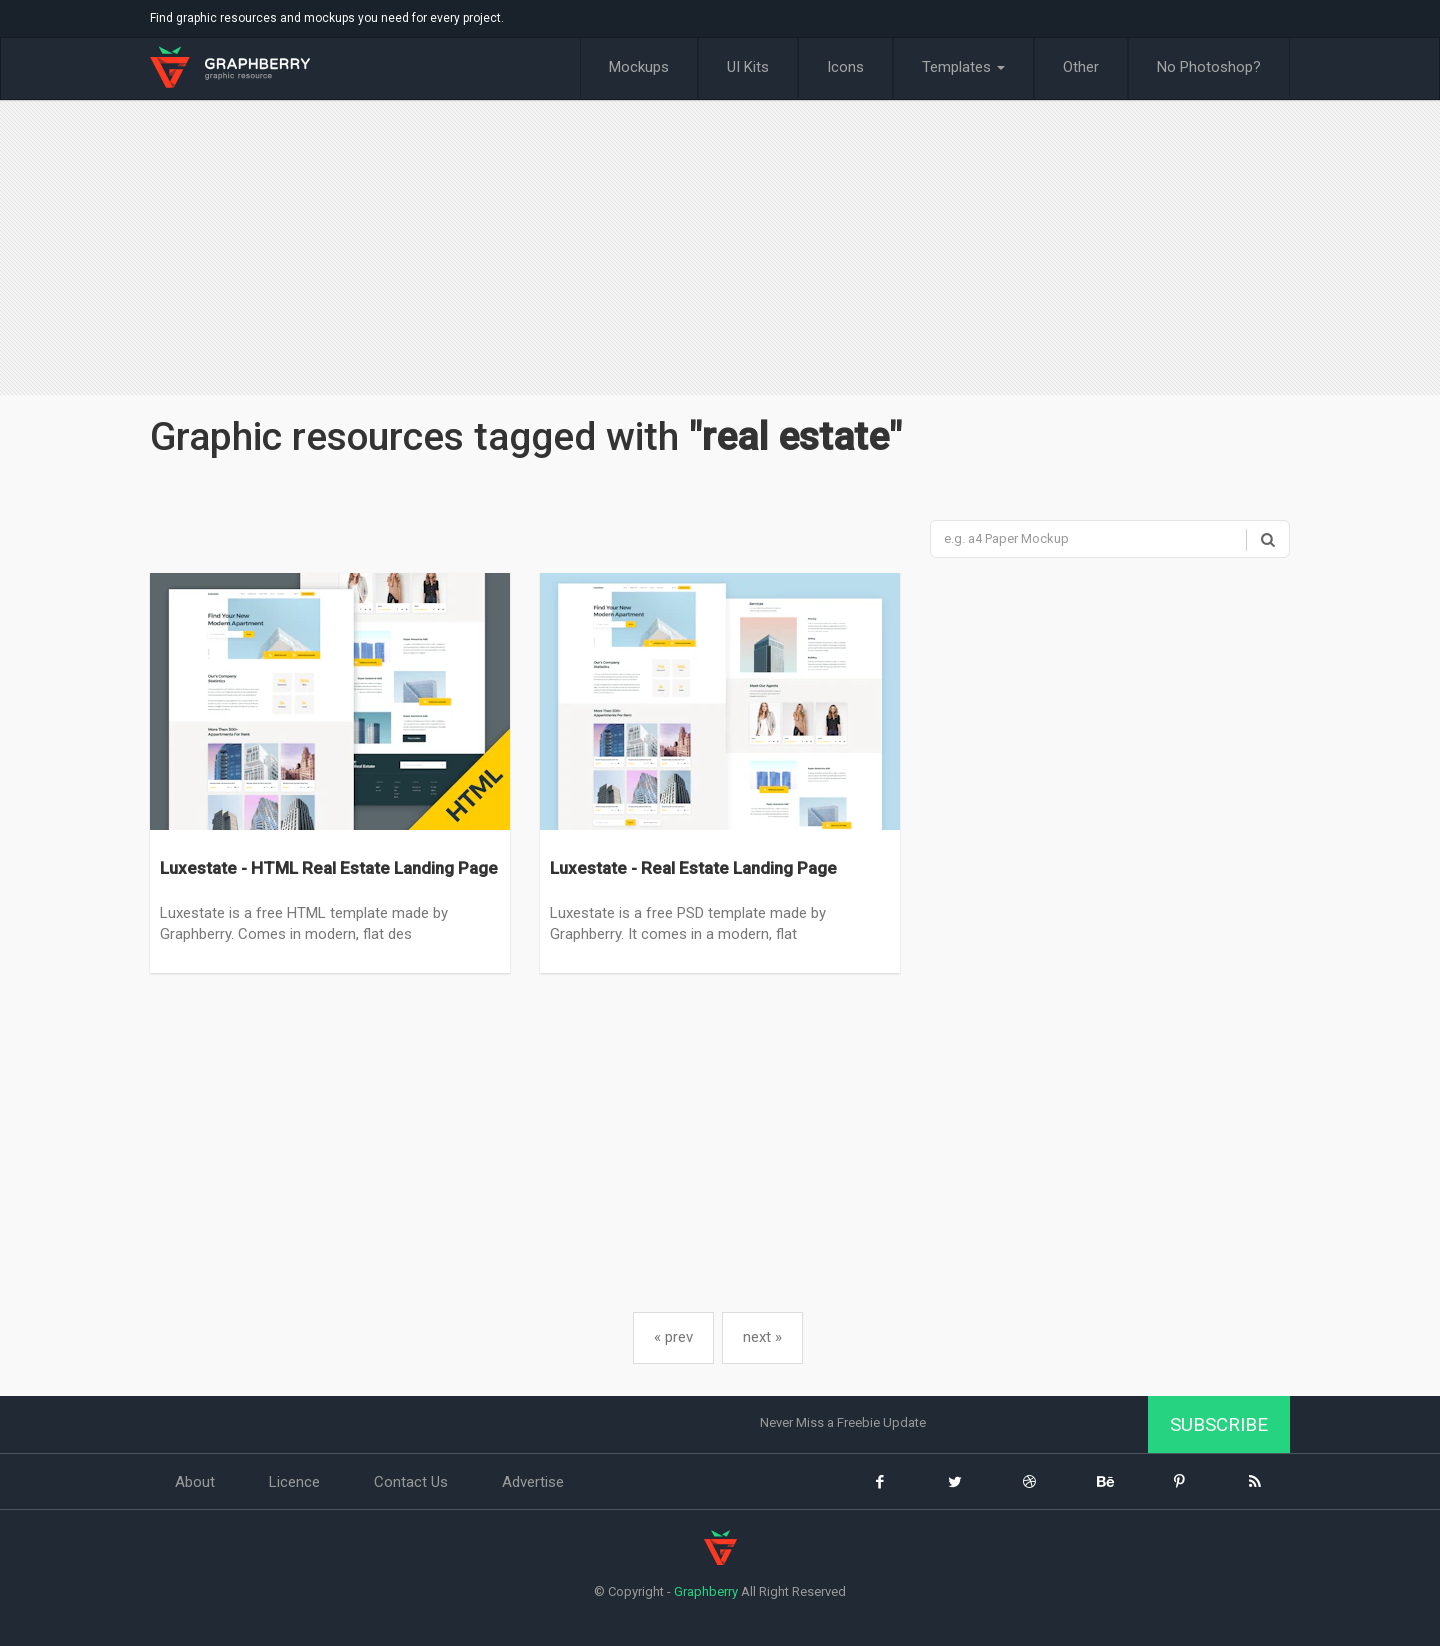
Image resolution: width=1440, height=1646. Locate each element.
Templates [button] (963, 67)
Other (1081, 67)
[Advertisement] (720, 250)
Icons (845, 67)
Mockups (639, 67)
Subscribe (1219, 1424)
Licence (294, 1482)
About (195, 1482)
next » (762, 1337)
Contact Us (411, 1482)
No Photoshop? (1209, 67)
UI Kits (748, 67)
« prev (673, 1337)
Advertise (533, 1482)
